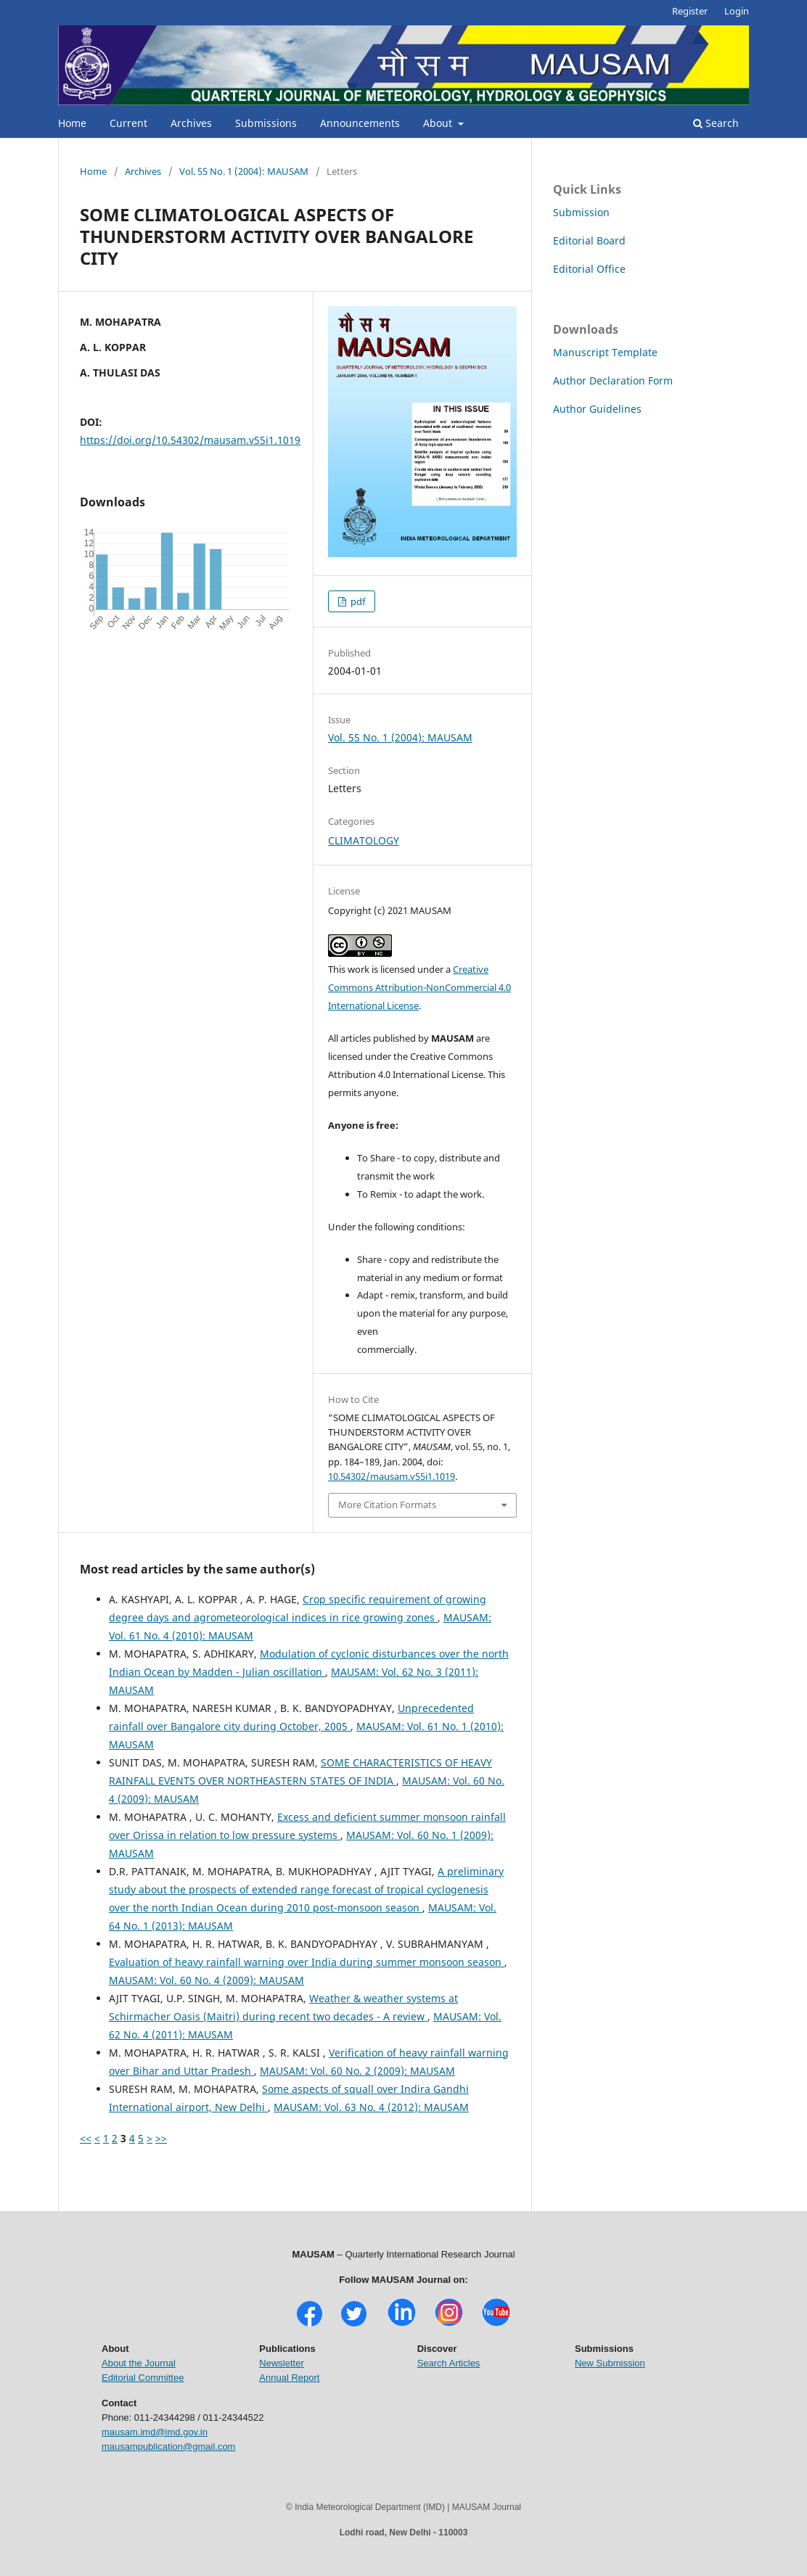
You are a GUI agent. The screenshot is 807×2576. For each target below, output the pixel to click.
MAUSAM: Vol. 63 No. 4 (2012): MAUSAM (371, 2107)
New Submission (610, 2363)
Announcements (360, 123)
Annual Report (289, 2377)
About (439, 123)
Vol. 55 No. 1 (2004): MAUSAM (243, 171)
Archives (191, 123)
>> (161, 2138)
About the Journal (139, 2363)
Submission (581, 212)
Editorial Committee (143, 2377)
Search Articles (448, 2363)
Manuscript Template (605, 352)
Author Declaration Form (613, 380)
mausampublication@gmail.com (168, 2446)
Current (128, 123)
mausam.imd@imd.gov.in (155, 2432)
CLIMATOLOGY (363, 840)
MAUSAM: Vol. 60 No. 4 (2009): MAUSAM (206, 1980)
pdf (356, 601)
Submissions (266, 123)
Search (716, 123)
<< (85, 2138)
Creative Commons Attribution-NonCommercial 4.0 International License (419, 987)
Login (736, 10)
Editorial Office (589, 269)
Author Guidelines (597, 409)
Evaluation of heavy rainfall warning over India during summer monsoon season (306, 1962)
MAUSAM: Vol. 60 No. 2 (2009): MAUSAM (357, 2071)
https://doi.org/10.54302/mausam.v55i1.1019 (190, 440)
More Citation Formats (387, 1504)
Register (690, 10)
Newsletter (281, 2363)
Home (72, 123)
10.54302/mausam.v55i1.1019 (391, 1476)
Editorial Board (589, 240)
